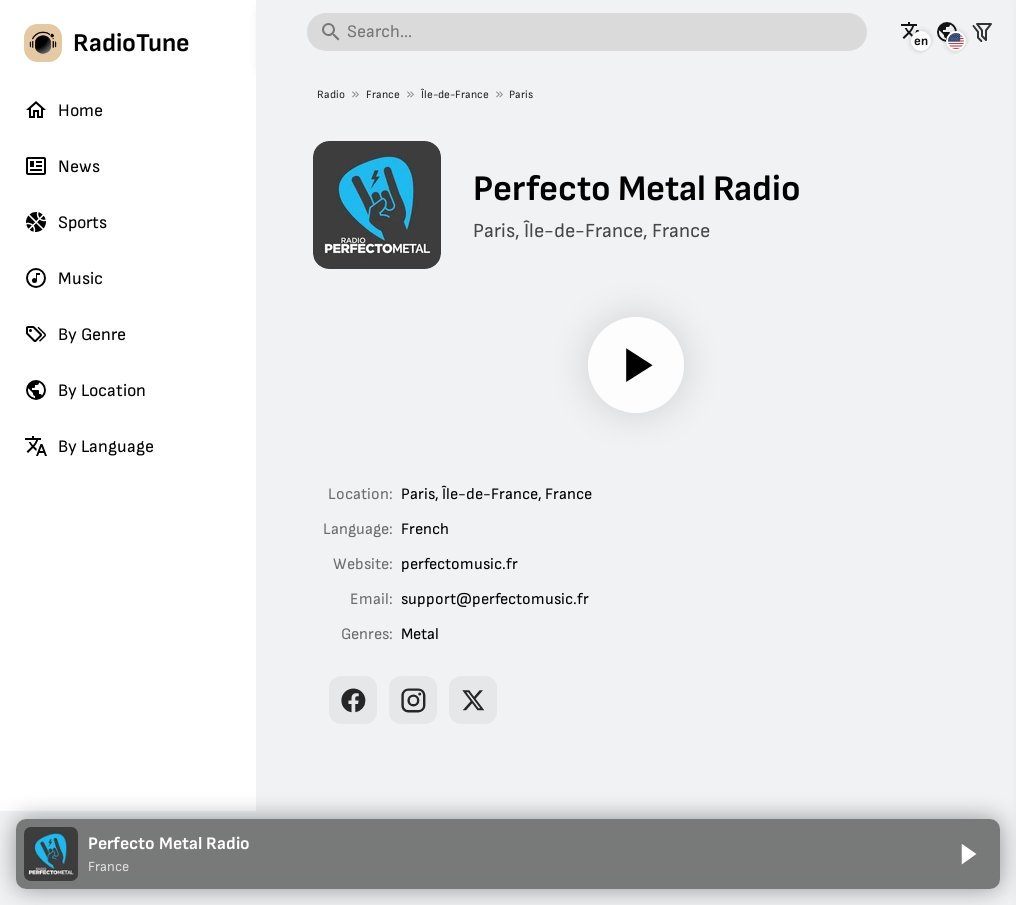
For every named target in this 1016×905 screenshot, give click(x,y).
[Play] (636, 365)
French (425, 529)
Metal (420, 634)
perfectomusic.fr (459, 564)
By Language (89, 446)
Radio (331, 94)
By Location (85, 390)
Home (63, 110)
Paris (521, 94)
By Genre (75, 334)
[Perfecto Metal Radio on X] (473, 700)
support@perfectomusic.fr (495, 599)
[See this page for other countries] (947, 32)
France (383, 94)
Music (63, 278)
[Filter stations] (982, 32)
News (62, 166)
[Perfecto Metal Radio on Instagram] (413, 700)
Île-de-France (455, 94)
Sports (65, 222)
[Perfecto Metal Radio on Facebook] (353, 700)
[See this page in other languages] (912, 32)
